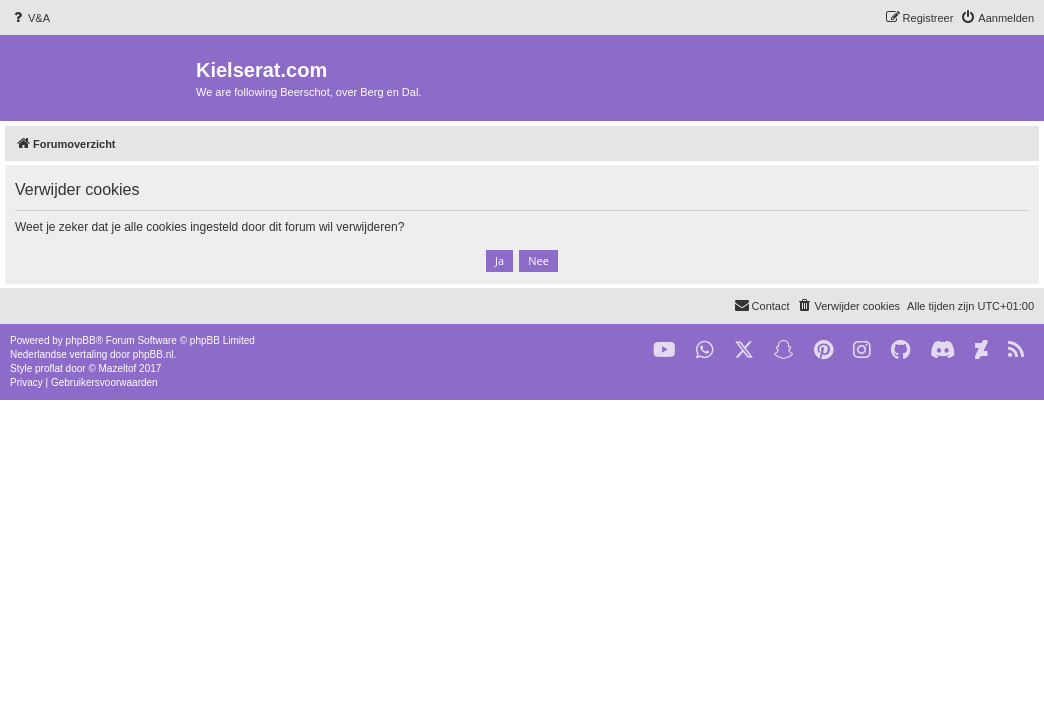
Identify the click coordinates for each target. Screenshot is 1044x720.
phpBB (81, 340)
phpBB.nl (153, 354)
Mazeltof (118, 368)
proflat (49, 368)
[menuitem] (30, 18)
